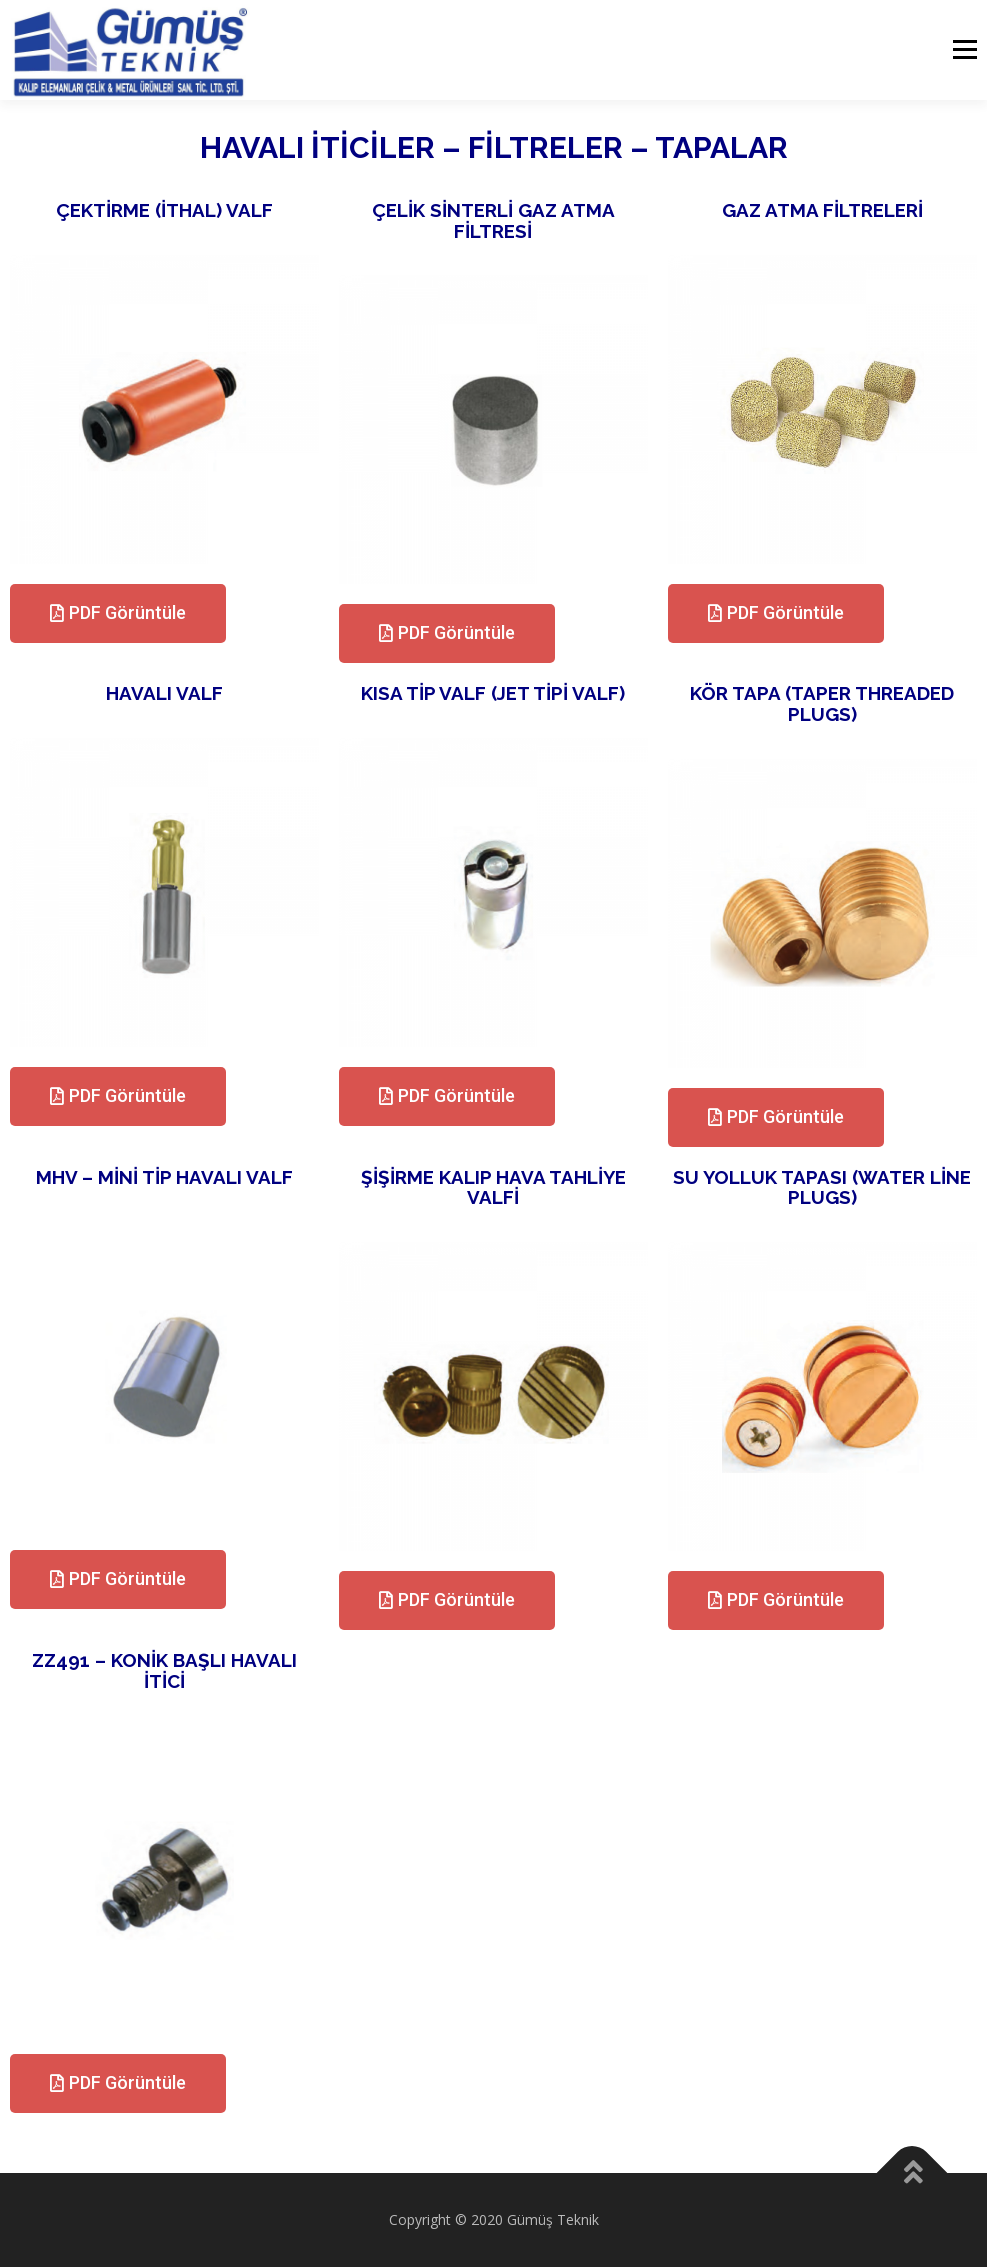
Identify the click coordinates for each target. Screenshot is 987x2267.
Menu (964, 50)
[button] (118, 613)
